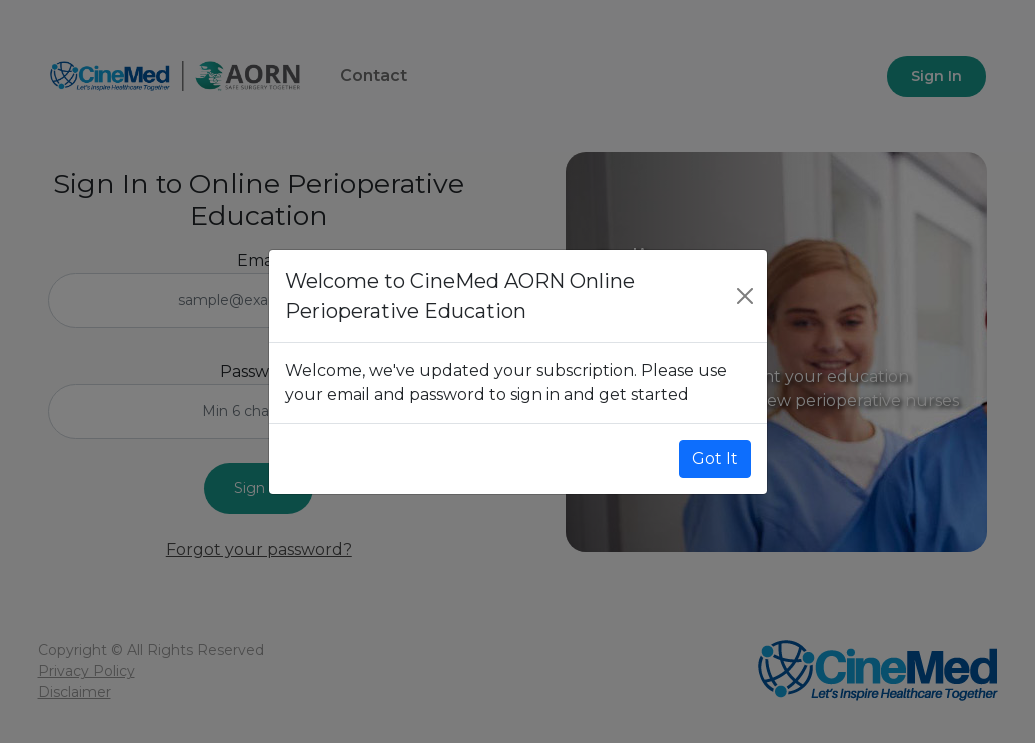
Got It (715, 458)
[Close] (745, 296)
